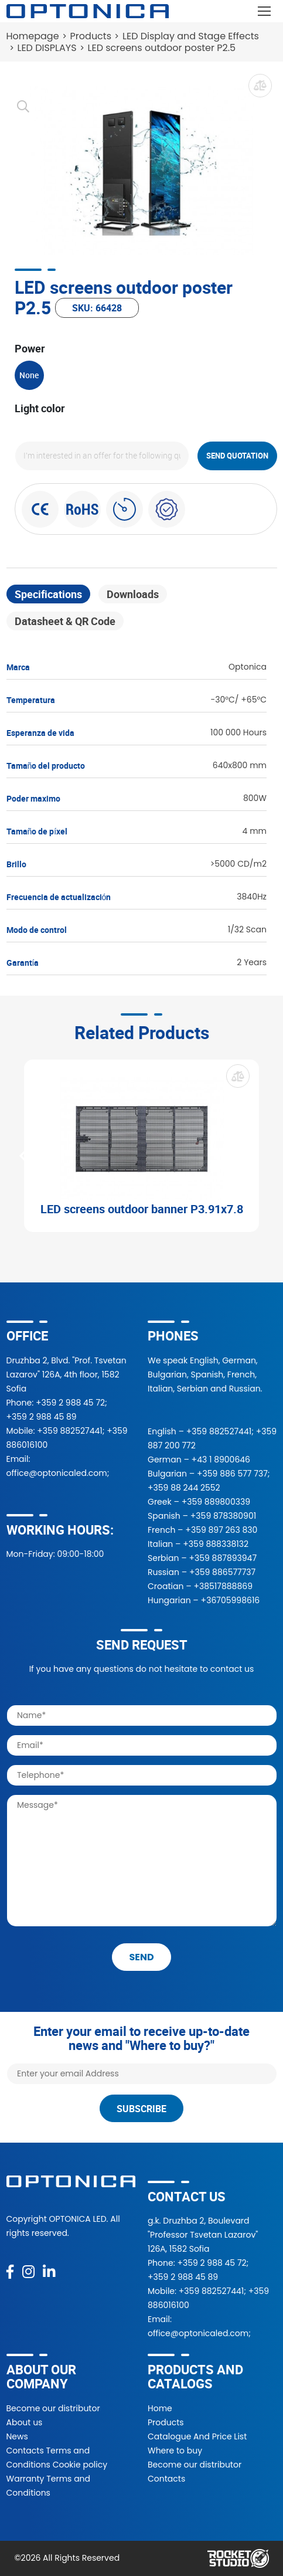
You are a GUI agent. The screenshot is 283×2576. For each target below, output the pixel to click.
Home (160, 2408)
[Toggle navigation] (264, 11)
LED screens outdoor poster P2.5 (162, 47)
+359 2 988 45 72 (70, 1403)
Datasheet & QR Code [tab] (65, 621)
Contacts (166, 2479)
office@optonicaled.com (56, 1473)
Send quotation (237, 455)
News (17, 2436)
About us (24, 2422)
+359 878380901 (223, 1516)
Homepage (32, 36)
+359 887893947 (223, 1558)
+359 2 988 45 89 (41, 1417)
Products (90, 36)
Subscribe (141, 2108)
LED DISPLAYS (47, 47)
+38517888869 (223, 1586)
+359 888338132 (215, 1544)
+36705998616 (230, 1600)
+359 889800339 (216, 1502)
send (141, 1957)
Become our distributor (53, 2408)
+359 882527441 (69, 1431)
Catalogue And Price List (197, 2436)
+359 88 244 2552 (184, 1488)
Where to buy (175, 2450)
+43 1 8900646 (221, 1459)
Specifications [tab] (48, 594)
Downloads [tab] (133, 594)
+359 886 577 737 (232, 1473)
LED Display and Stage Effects (190, 36)
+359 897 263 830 (221, 1530)
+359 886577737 (222, 1572)
